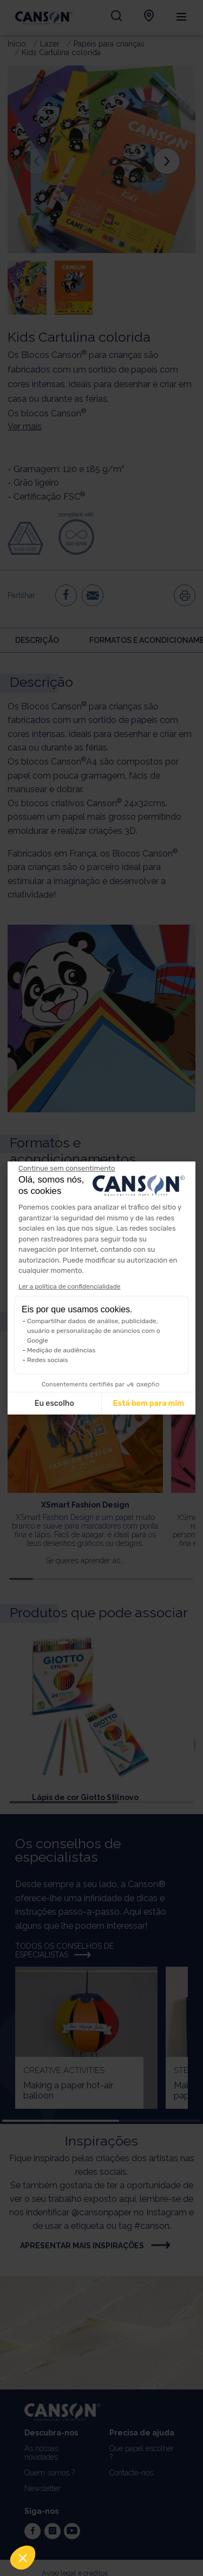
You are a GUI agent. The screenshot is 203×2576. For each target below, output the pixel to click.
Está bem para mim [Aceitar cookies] (149, 1403)
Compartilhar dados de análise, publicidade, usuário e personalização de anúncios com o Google (93, 1330)
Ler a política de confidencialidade (69, 1286)
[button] (23, 2558)
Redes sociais (47, 1360)
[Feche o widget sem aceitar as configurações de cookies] (67, 1168)
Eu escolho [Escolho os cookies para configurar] (54, 1403)
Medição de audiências (61, 1350)
